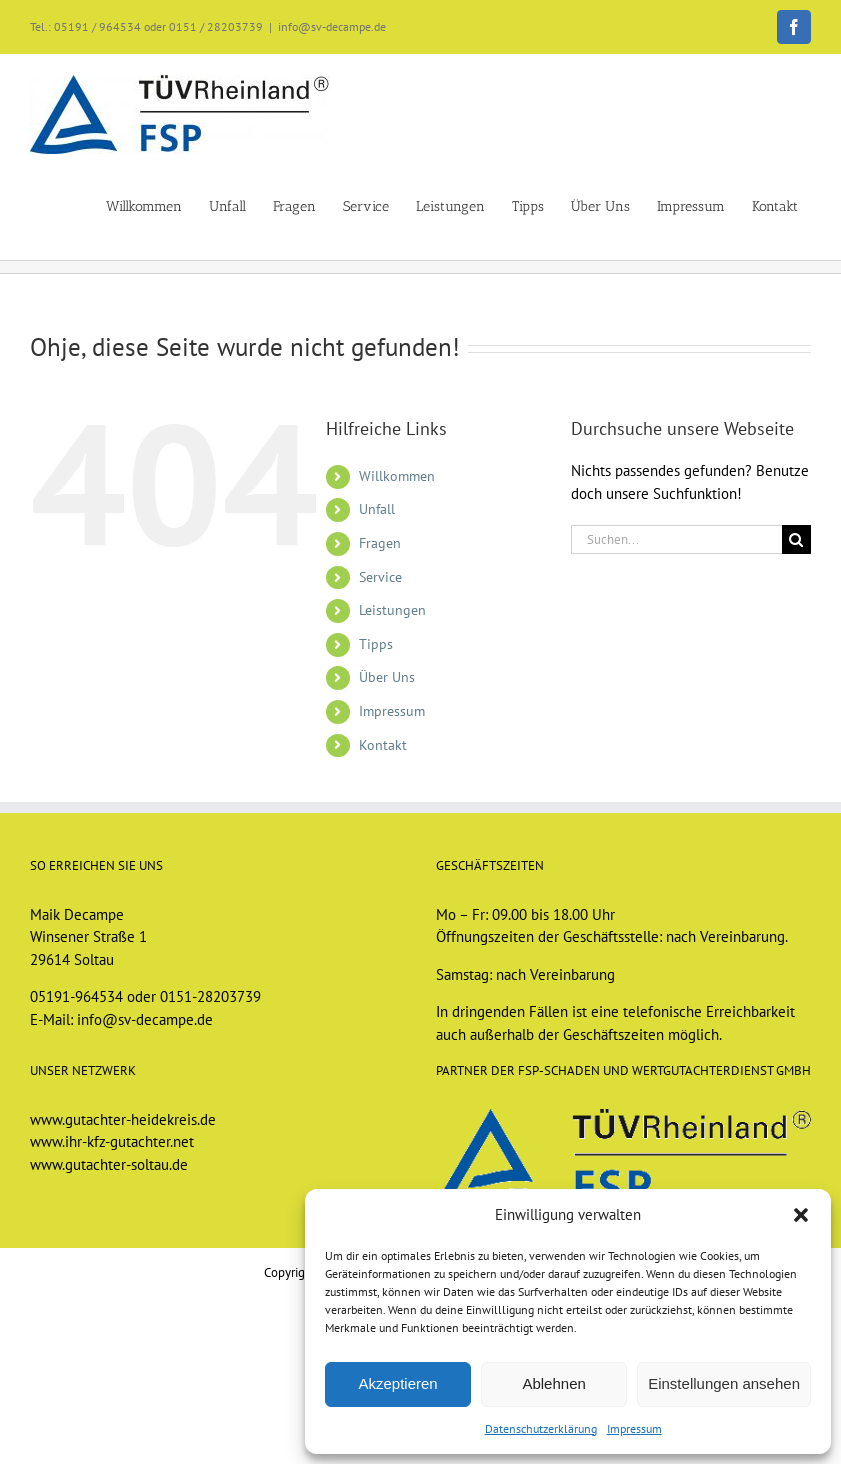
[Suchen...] (676, 539)
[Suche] (796, 539)
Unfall (377, 509)
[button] (801, 1215)
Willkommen (397, 476)
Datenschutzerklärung (541, 1428)
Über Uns (387, 677)
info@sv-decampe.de (332, 26)
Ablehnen (553, 1383)
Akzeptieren (397, 1383)
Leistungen (392, 610)
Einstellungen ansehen (724, 1383)
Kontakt (383, 745)
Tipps (376, 644)
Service (380, 577)
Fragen (380, 543)
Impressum (634, 1428)
